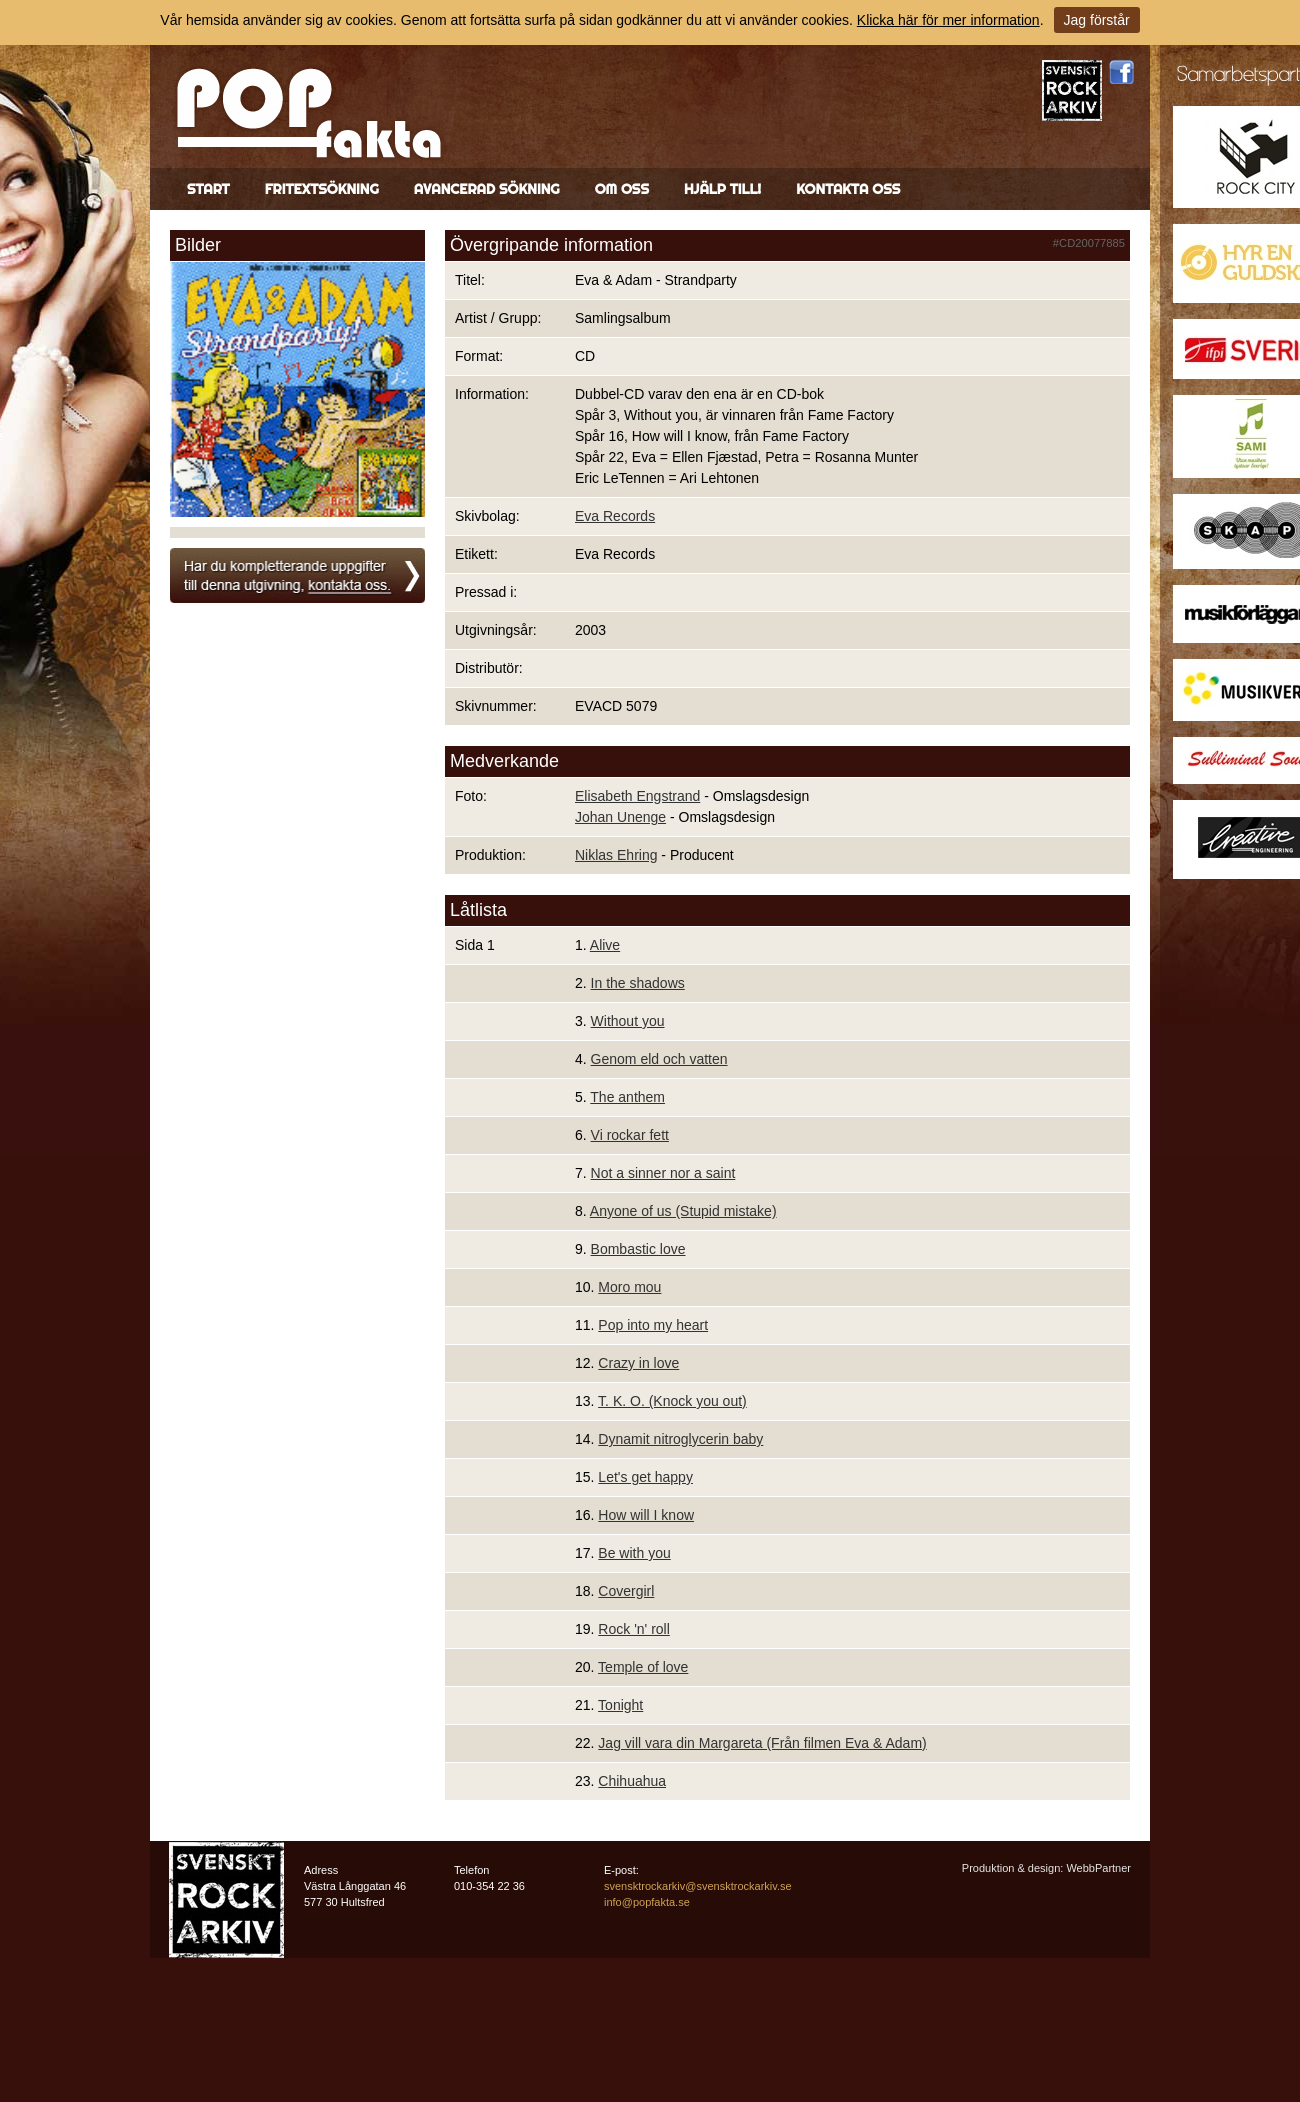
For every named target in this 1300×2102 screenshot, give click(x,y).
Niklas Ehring (616, 855)
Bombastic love (638, 1249)
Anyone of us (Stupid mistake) (683, 1211)
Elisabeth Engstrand (637, 796)
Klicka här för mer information (948, 20)
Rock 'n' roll (633, 1629)
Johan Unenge (620, 817)
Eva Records (615, 516)
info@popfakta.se (647, 1902)
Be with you (634, 1553)
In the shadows (638, 983)
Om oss (622, 189)
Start (208, 189)
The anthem (627, 1097)
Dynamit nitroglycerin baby (680, 1439)
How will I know (646, 1515)
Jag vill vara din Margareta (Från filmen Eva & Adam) (762, 1743)
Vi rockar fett (630, 1135)
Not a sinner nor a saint (663, 1173)
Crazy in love (638, 1363)
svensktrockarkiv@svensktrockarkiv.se (698, 1886)
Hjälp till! (722, 189)
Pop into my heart (653, 1325)
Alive (605, 945)
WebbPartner (1098, 1868)
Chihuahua (632, 1781)
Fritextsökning (322, 189)
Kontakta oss (848, 189)
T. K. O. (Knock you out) (672, 1401)
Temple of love (643, 1667)
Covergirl (626, 1591)
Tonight (620, 1705)
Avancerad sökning (487, 189)
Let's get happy (645, 1477)
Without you (628, 1021)
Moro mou (629, 1287)
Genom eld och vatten (659, 1059)
